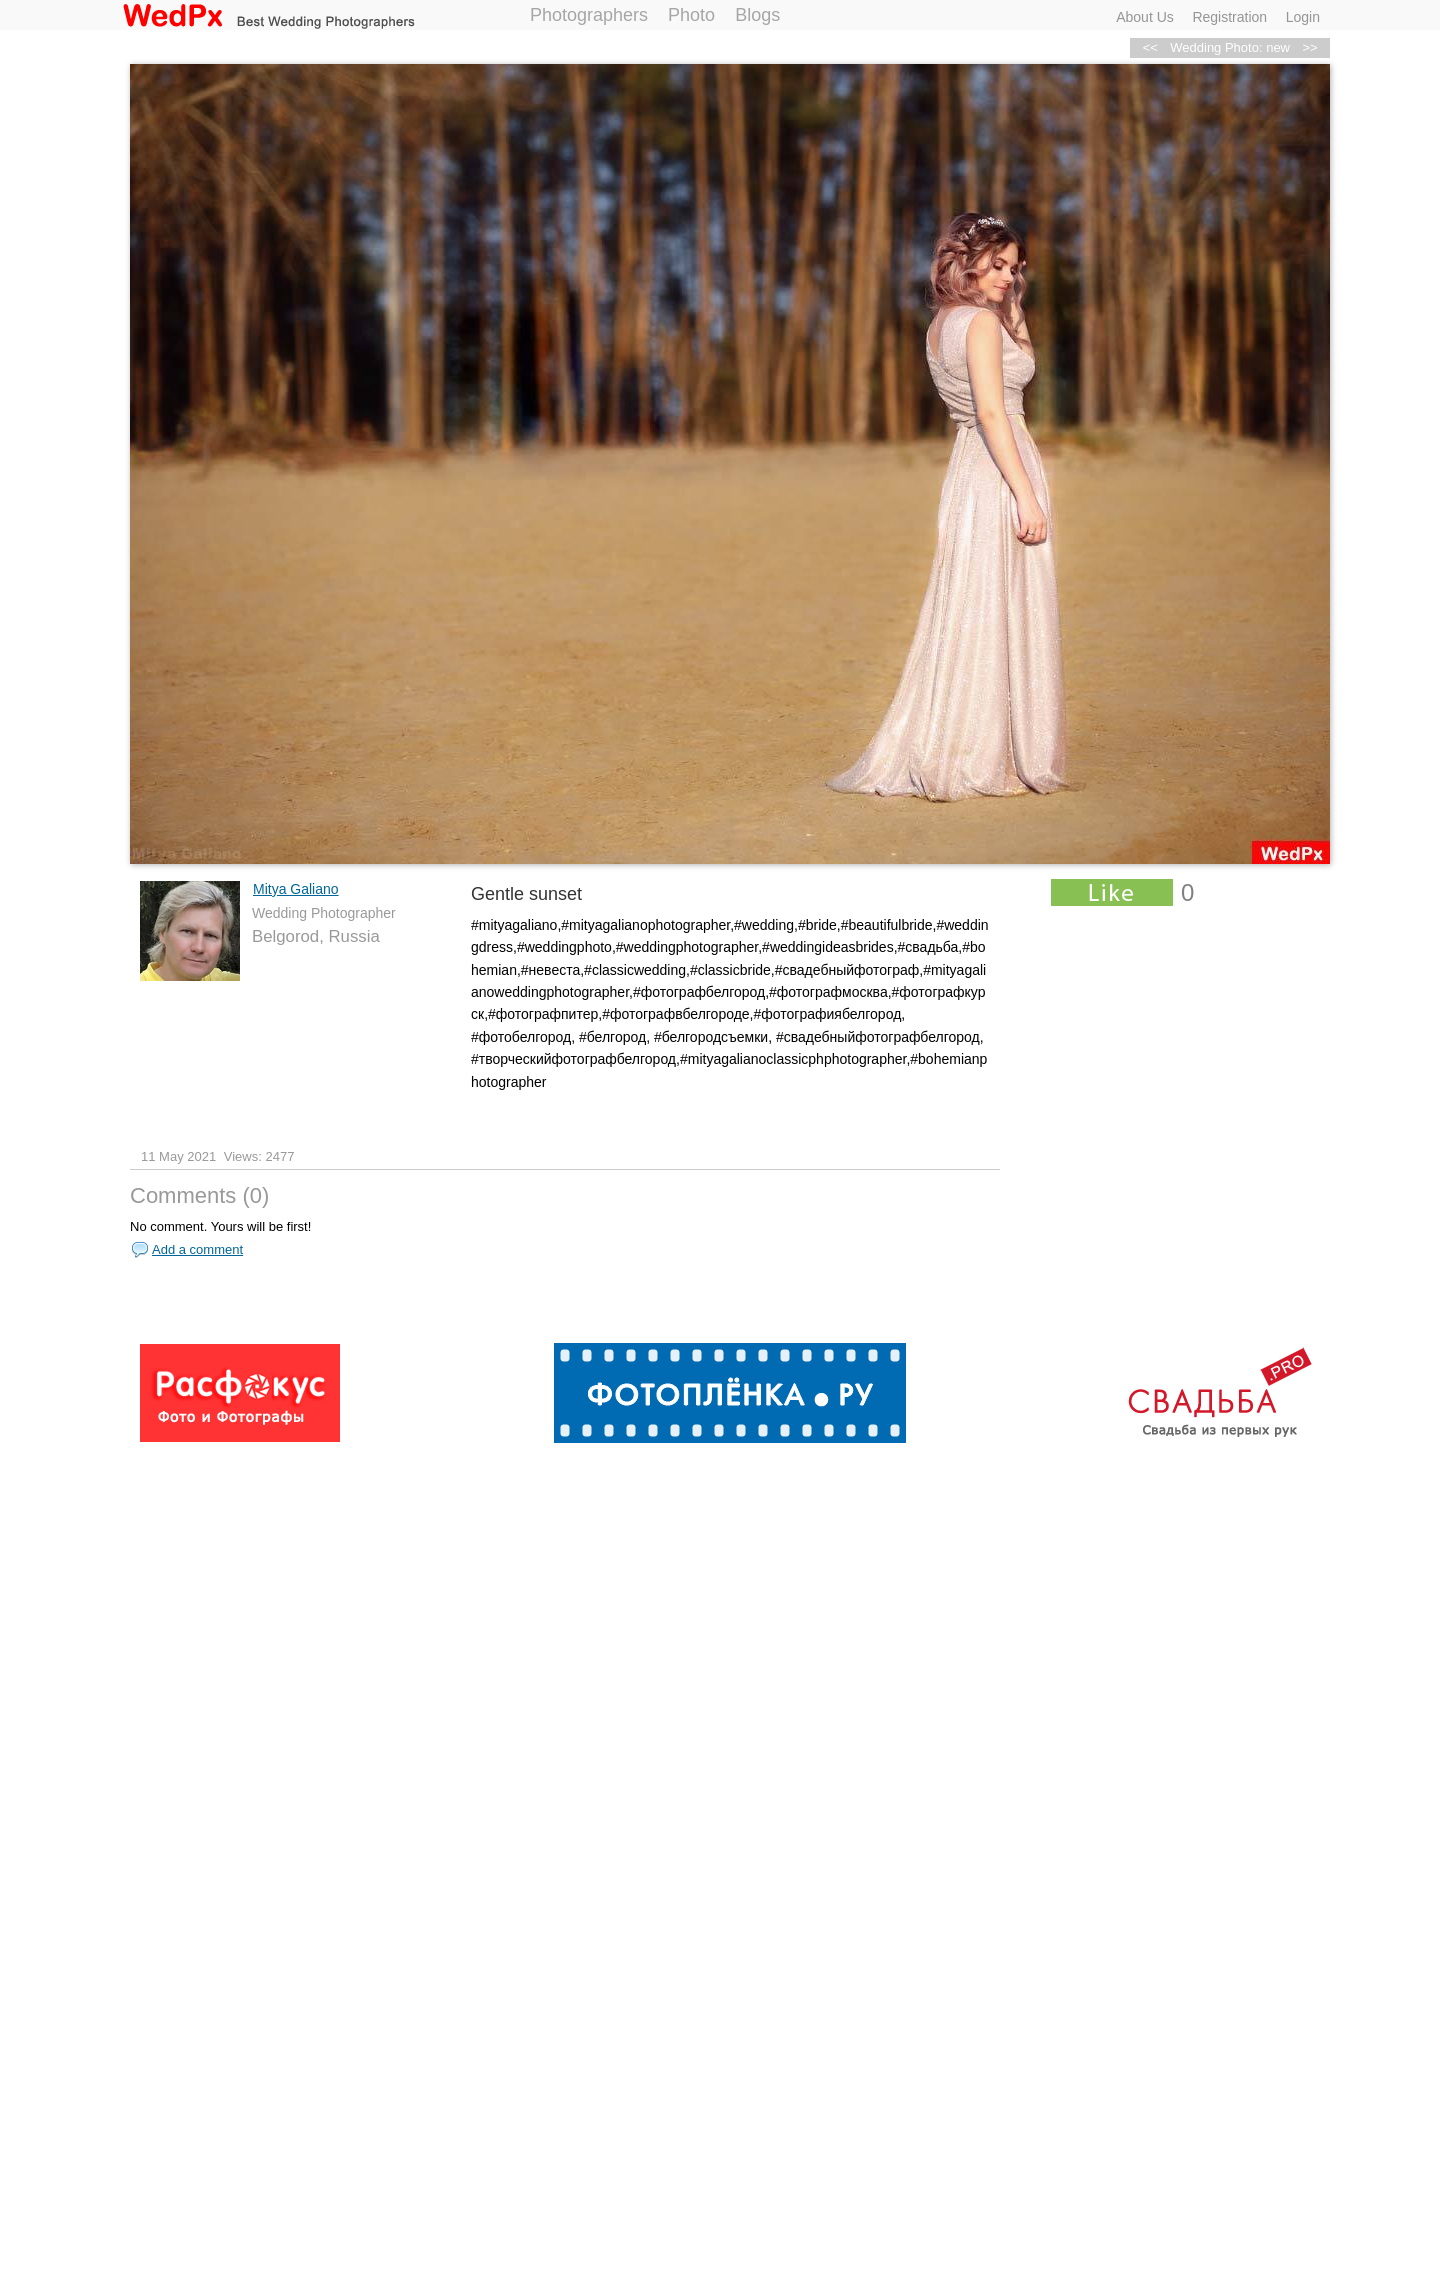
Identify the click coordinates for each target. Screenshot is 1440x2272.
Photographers (589, 15)
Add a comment (197, 1249)
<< (1150, 47)
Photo (691, 15)
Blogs (757, 15)
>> (1309, 47)
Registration (1229, 17)
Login (1303, 17)
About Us (1145, 17)
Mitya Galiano (296, 889)
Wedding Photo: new (1230, 47)
